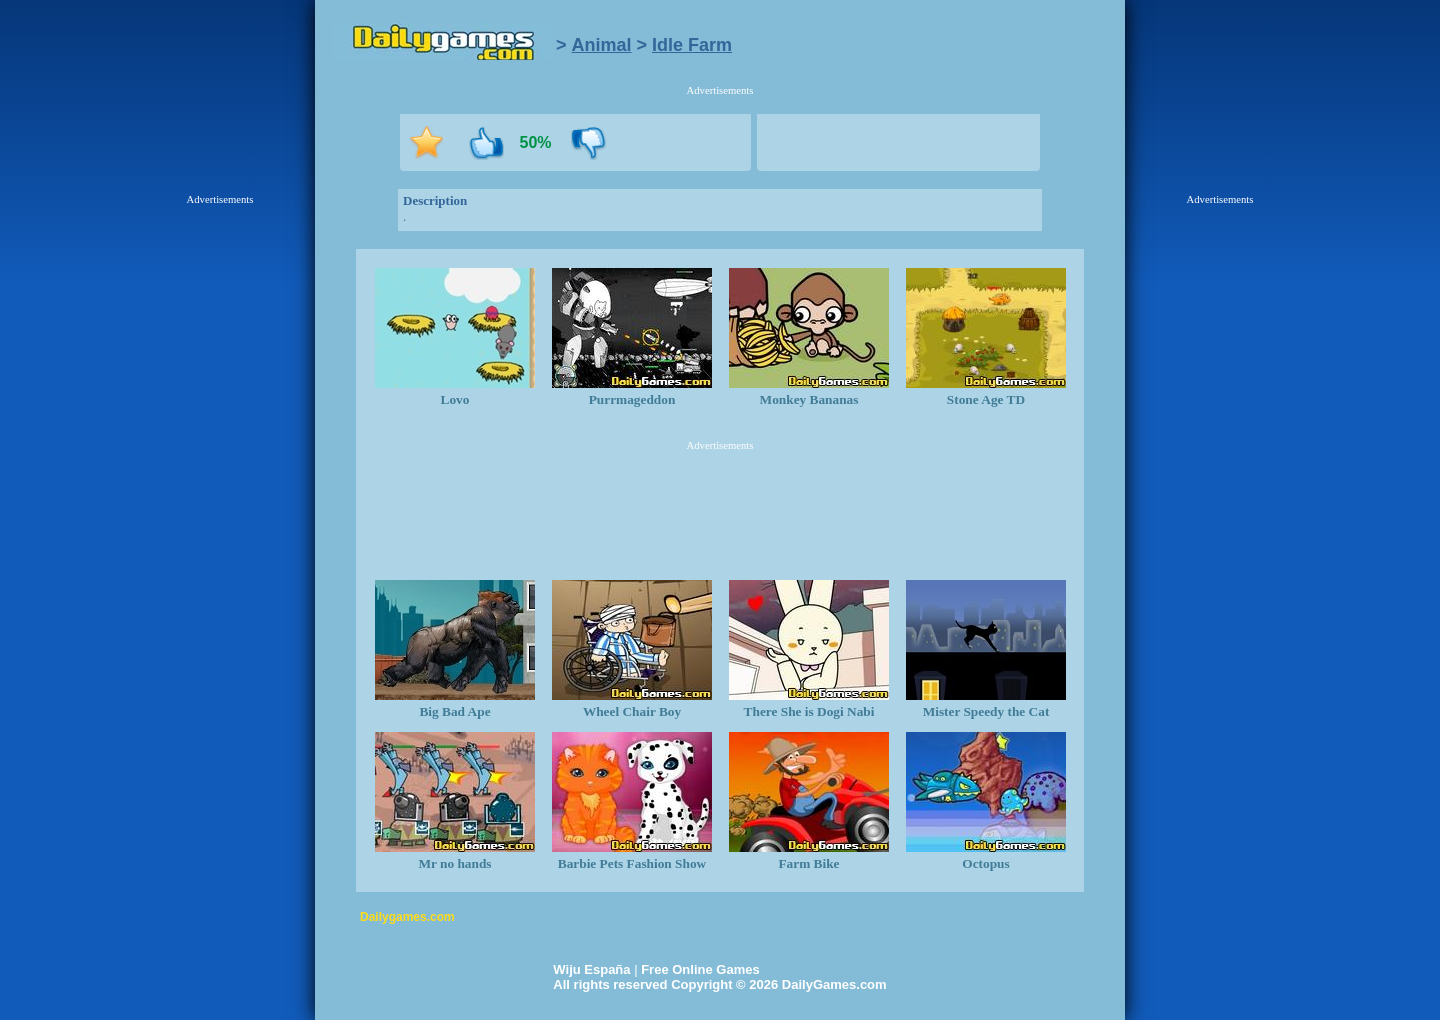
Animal (602, 45)
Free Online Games (700, 969)
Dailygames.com (407, 917)
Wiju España (591, 969)
